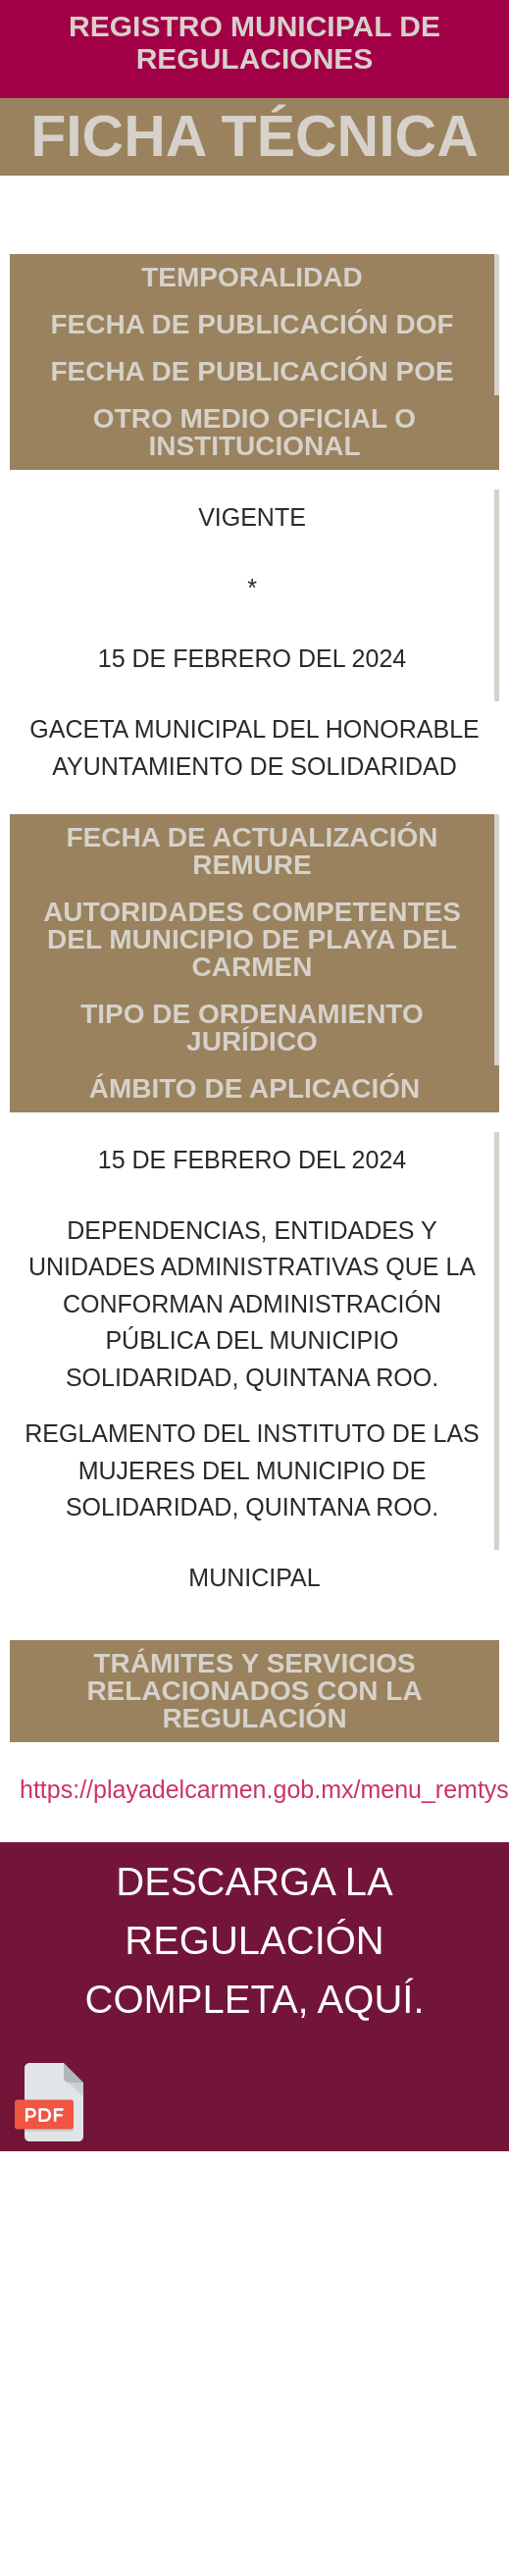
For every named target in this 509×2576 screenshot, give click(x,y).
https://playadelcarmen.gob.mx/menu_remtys (264, 1789)
